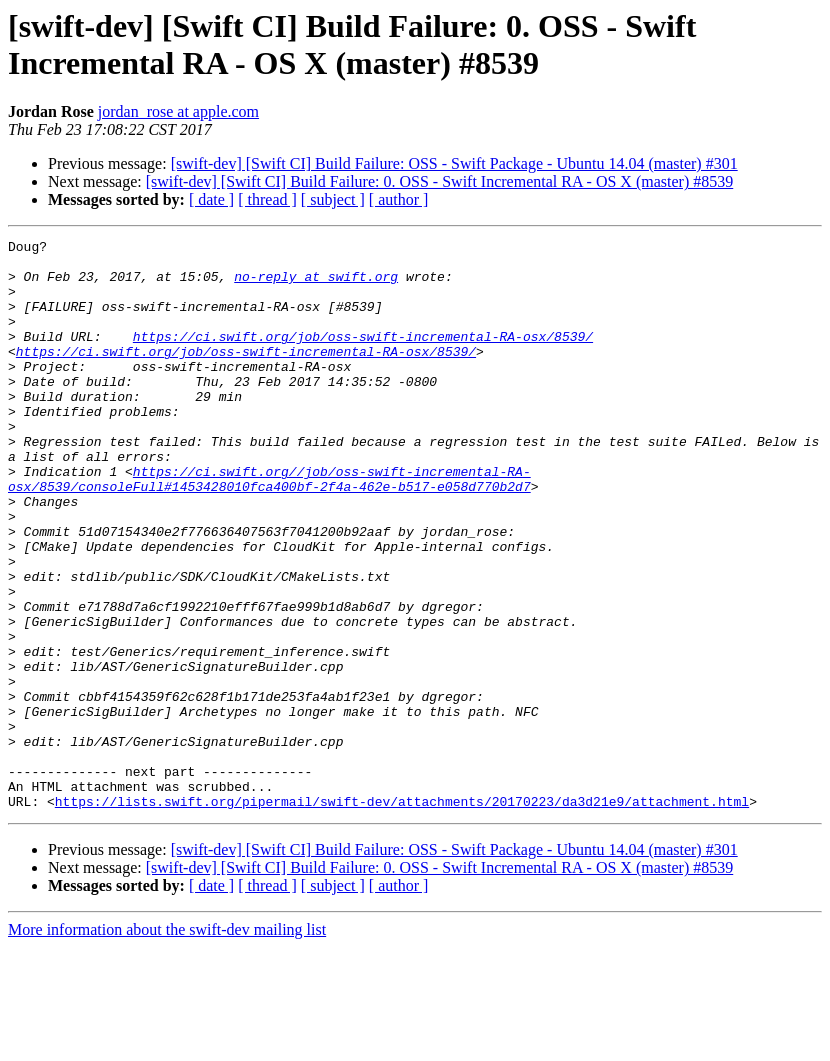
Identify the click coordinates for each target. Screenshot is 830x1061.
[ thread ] (267, 199)
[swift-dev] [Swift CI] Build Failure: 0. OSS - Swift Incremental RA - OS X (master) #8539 (439, 181)
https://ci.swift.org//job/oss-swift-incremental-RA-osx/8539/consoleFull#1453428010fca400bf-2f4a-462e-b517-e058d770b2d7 (269, 528)
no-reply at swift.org (316, 285)
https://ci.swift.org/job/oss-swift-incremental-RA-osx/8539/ (363, 357)
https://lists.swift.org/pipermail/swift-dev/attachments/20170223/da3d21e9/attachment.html (402, 915)
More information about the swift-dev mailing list (167, 1043)
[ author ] (399, 199)
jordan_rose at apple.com (178, 111)
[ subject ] (333, 199)
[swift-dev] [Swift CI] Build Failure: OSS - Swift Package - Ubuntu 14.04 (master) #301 (454, 163)
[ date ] (211, 199)
